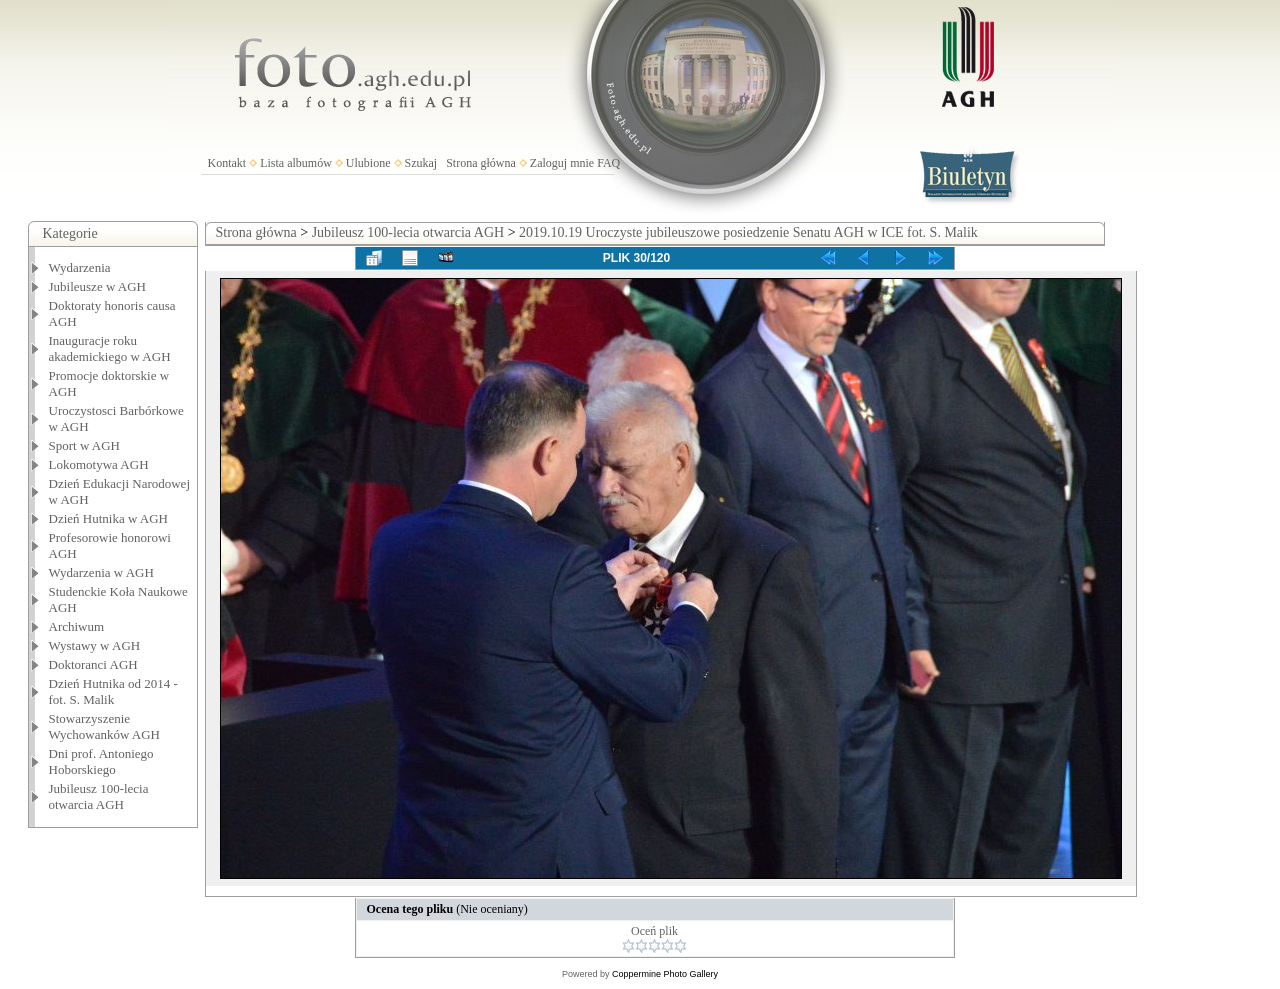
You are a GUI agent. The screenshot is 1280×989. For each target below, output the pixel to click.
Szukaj (421, 163)
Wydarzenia (80, 267)
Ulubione (368, 163)
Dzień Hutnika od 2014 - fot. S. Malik (113, 691)
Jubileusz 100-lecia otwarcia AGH (99, 796)
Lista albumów (296, 163)
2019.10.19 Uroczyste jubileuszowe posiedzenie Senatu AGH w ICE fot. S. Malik (748, 232)
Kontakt (227, 163)
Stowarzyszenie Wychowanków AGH (105, 726)
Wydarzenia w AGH (101, 572)
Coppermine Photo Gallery (665, 974)
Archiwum (77, 626)
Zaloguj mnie (562, 163)
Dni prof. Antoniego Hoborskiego (101, 761)
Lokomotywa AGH (99, 464)
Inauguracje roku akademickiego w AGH (110, 348)
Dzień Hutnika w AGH (109, 518)
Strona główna (481, 163)
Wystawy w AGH (95, 645)
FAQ (608, 163)
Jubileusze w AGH (98, 286)
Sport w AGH (85, 445)
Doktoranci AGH (93, 664)
